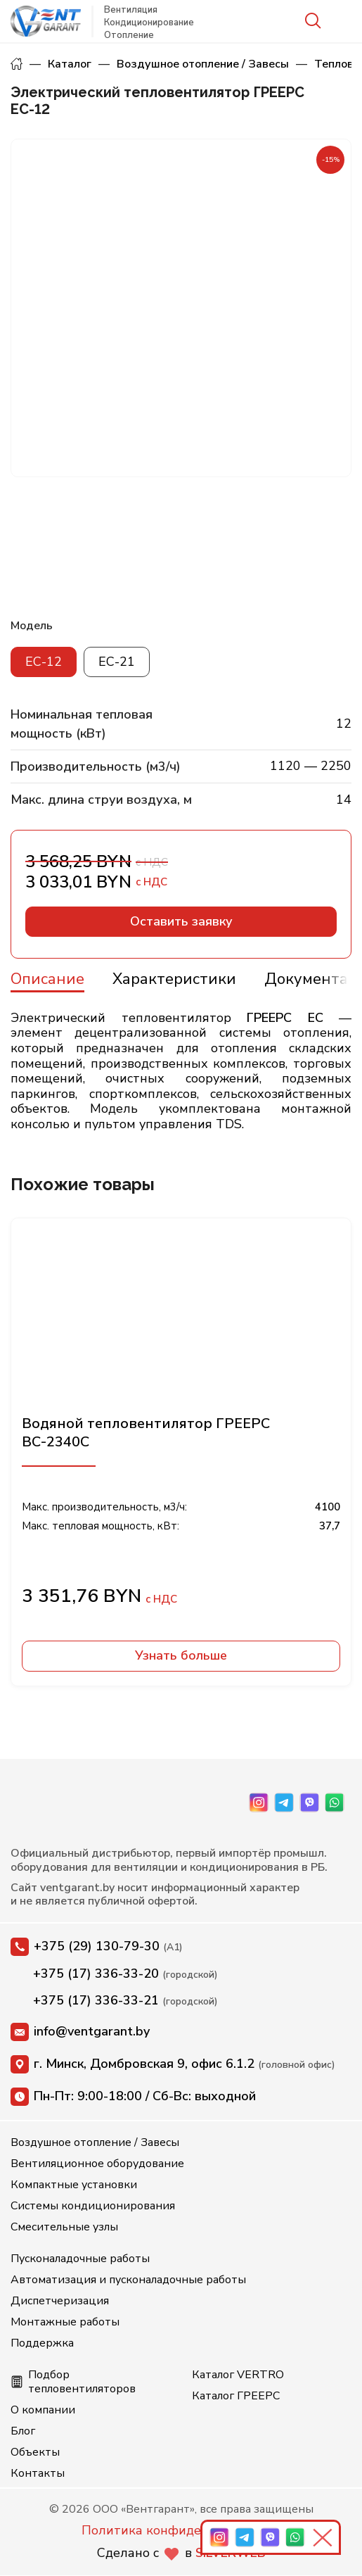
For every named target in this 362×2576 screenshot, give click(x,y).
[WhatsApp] (334, 1802)
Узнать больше (181, 1655)
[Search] (312, 21)
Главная (16, 64)
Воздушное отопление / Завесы (203, 64)
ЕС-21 (116, 661)
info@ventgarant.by (80, 2032)
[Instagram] (259, 1802)
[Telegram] (284, 1802)
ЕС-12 (43, 661)
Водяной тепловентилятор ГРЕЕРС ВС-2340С (146, 1432)
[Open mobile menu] (343, 21)
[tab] (47, 977)
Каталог (69, 64)
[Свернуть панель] (325, 2537)
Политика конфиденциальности (181, 2530)
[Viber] (309, 1802)
